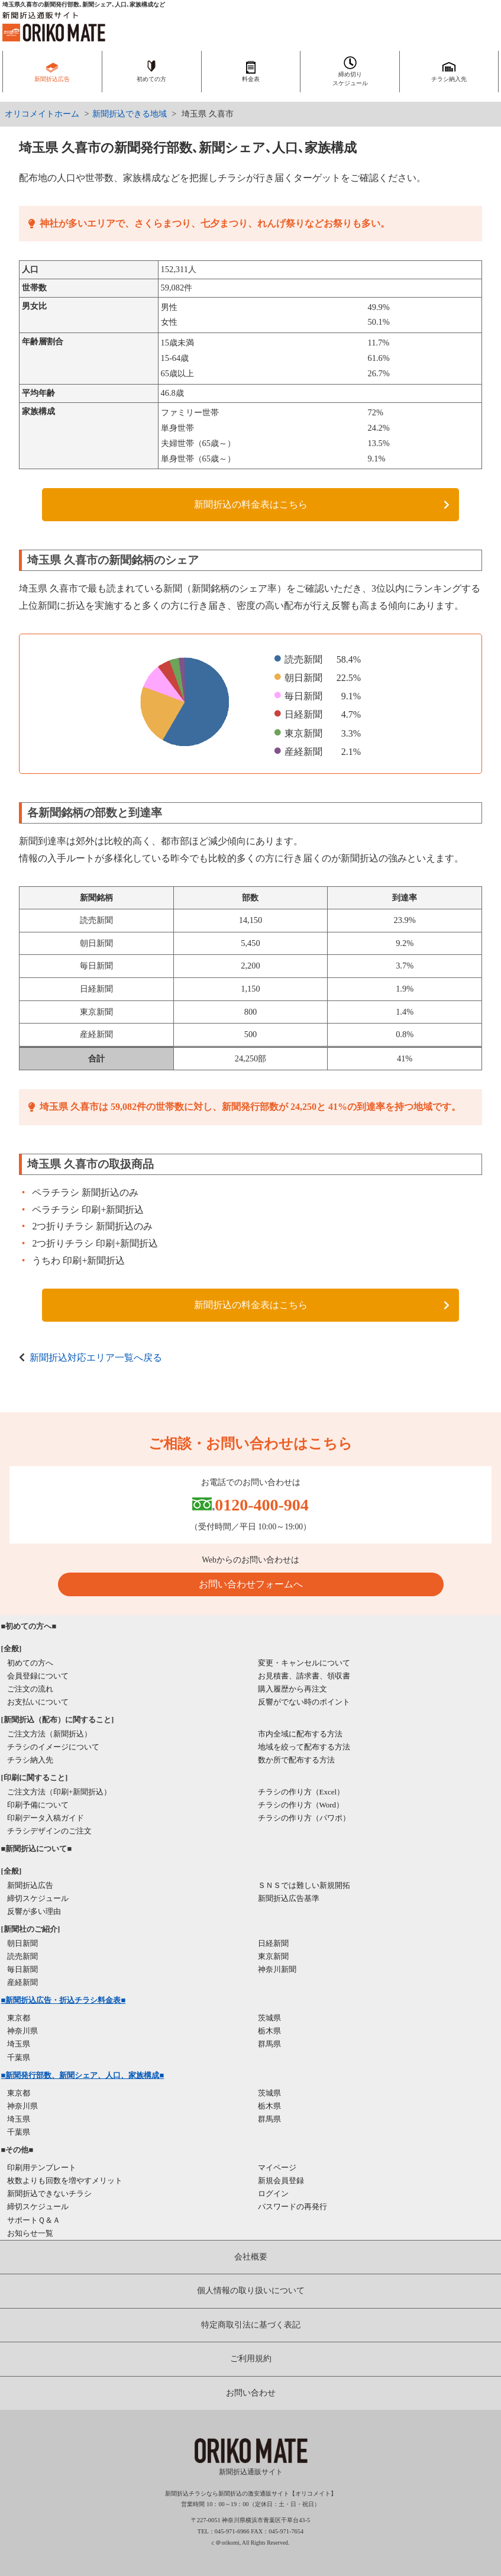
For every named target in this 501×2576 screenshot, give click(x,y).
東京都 (18, 2017)
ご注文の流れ (30, 1688)
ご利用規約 (250, 2358)
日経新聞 (273, 1943)
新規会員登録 (281, 2180)
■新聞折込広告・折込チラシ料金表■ (63, 2000)
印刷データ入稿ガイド (45, 1817)
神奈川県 (22, 2030)
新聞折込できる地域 (129, 113)
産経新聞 (22, 1982)
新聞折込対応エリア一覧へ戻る (96, 1357)
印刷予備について (38, 1804)
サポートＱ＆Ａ (33, 2220)
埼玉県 (18, 2043)
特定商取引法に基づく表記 (250, 2324)
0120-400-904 (262, 1505)
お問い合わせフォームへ (251, 1584)
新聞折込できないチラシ (49, 2193)
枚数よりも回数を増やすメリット (64, 2180)
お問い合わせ (251, 2392)
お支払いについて (38, 1701)
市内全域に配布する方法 (300, 1733)
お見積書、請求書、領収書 (304, 1675)
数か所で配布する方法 (296, 1759)
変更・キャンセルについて (304, 1662)
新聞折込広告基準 (288, 1898)
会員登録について (38, 1675)
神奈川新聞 (277, 1969)
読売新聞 (22, 1956)
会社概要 (250, 2256)
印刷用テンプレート (41, 2167)
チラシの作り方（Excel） (301, 1791)
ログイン (273, 2193)
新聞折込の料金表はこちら (251, 504)
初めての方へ (30, 1662)
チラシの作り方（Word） (301, 1804)
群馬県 (269, 2043)
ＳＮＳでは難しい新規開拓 (304, 1885)
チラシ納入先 (30, 1759)
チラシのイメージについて (53, 1746)
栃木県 (269, 2030)
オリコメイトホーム (42, 113)
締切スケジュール (38, 1898)
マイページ (277, 2167)
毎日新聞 (22, 1969)
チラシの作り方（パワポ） (304, 1817)
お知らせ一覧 (30, 2233)
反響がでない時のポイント (304, 1701)
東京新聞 (273, 1956)
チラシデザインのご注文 (49, 1830)
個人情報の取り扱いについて (251, 2290)
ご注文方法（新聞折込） (49, 1733)
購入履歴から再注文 (292, 1688)
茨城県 (269, 2017)
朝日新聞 (22, 1943)
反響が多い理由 (34, 1911)
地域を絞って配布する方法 (304, 1746)
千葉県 (18, 2057)
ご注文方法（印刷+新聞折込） (59, 1791)
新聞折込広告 (30, 1885)
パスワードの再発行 (292, 2206)
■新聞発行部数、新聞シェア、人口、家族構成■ (82, 2075)
